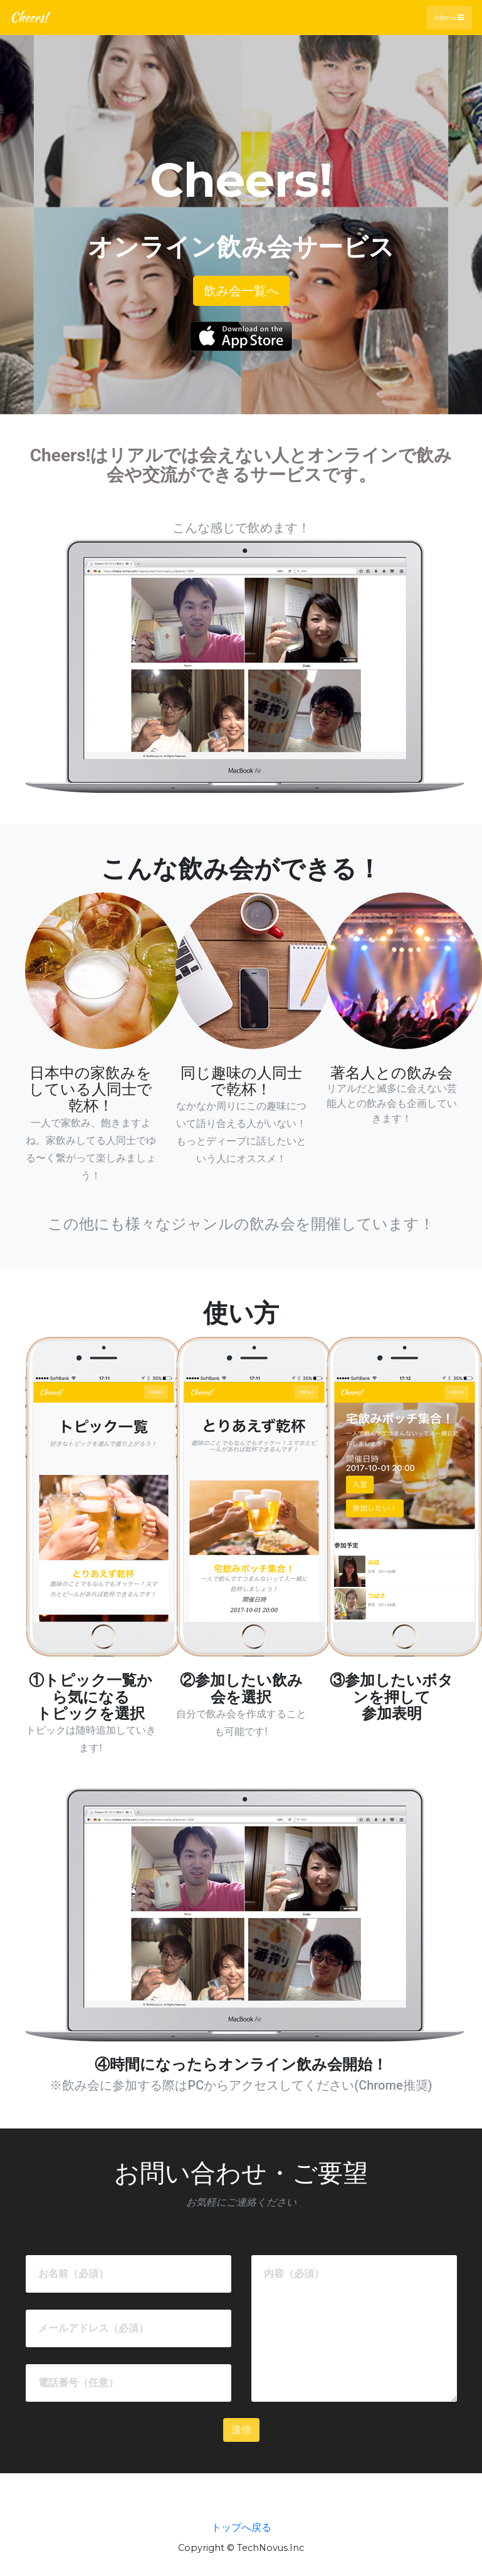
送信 (241, 2430)
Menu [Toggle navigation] (449, 17)
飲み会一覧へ (241, 290)
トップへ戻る (241, 2527)
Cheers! (29, 17)
